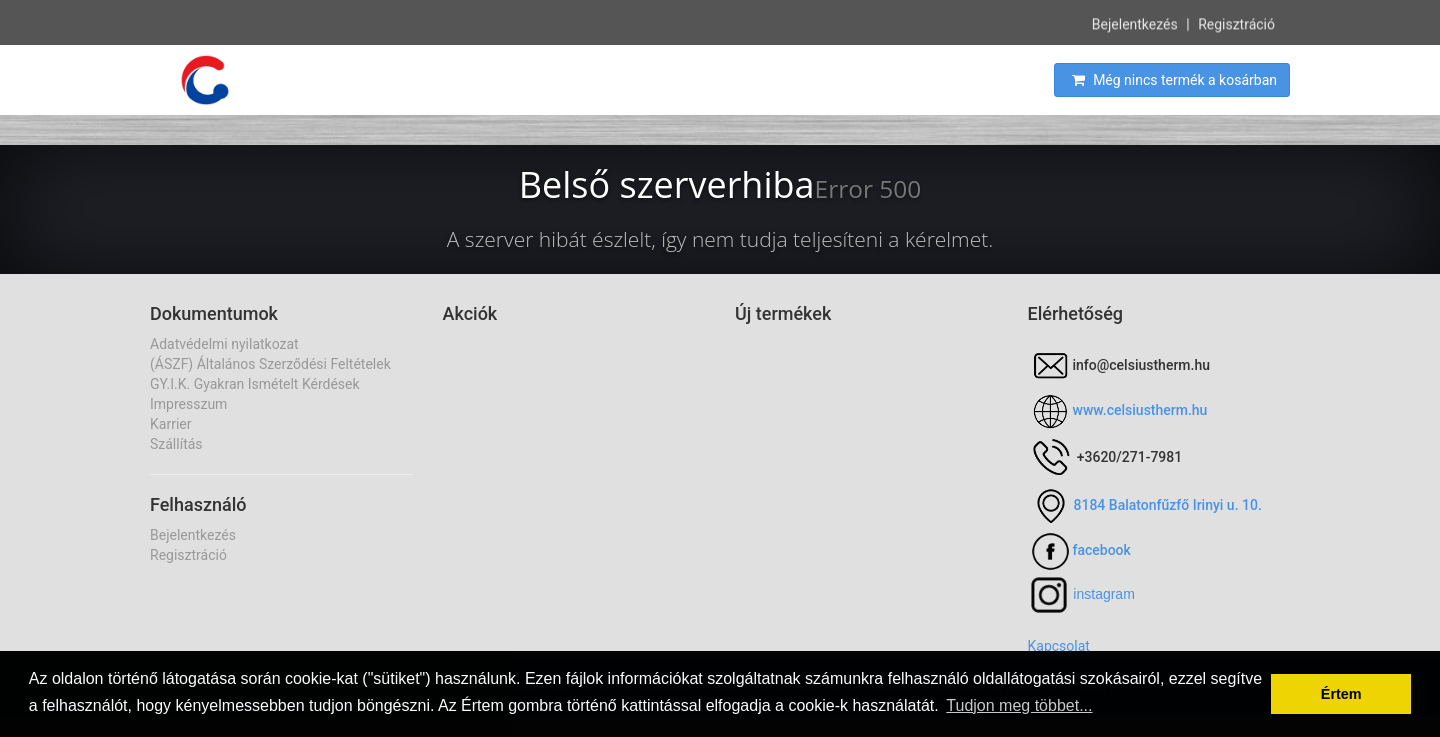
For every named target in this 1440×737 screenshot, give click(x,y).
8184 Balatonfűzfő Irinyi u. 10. (1168, 505)
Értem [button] (1341, 694)
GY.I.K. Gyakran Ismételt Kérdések (255, 384)
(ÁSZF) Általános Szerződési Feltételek (270, 364)
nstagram (1105, 594)
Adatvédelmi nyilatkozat (224, 344)
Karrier (170, 424)
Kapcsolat (1059, 646)
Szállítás (176, 444)
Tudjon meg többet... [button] (1019, 705)
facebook (1102, 550)
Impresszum (188, 404)
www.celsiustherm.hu (1140, 410)
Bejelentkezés (1135, 23)
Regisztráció (1236, 23)
